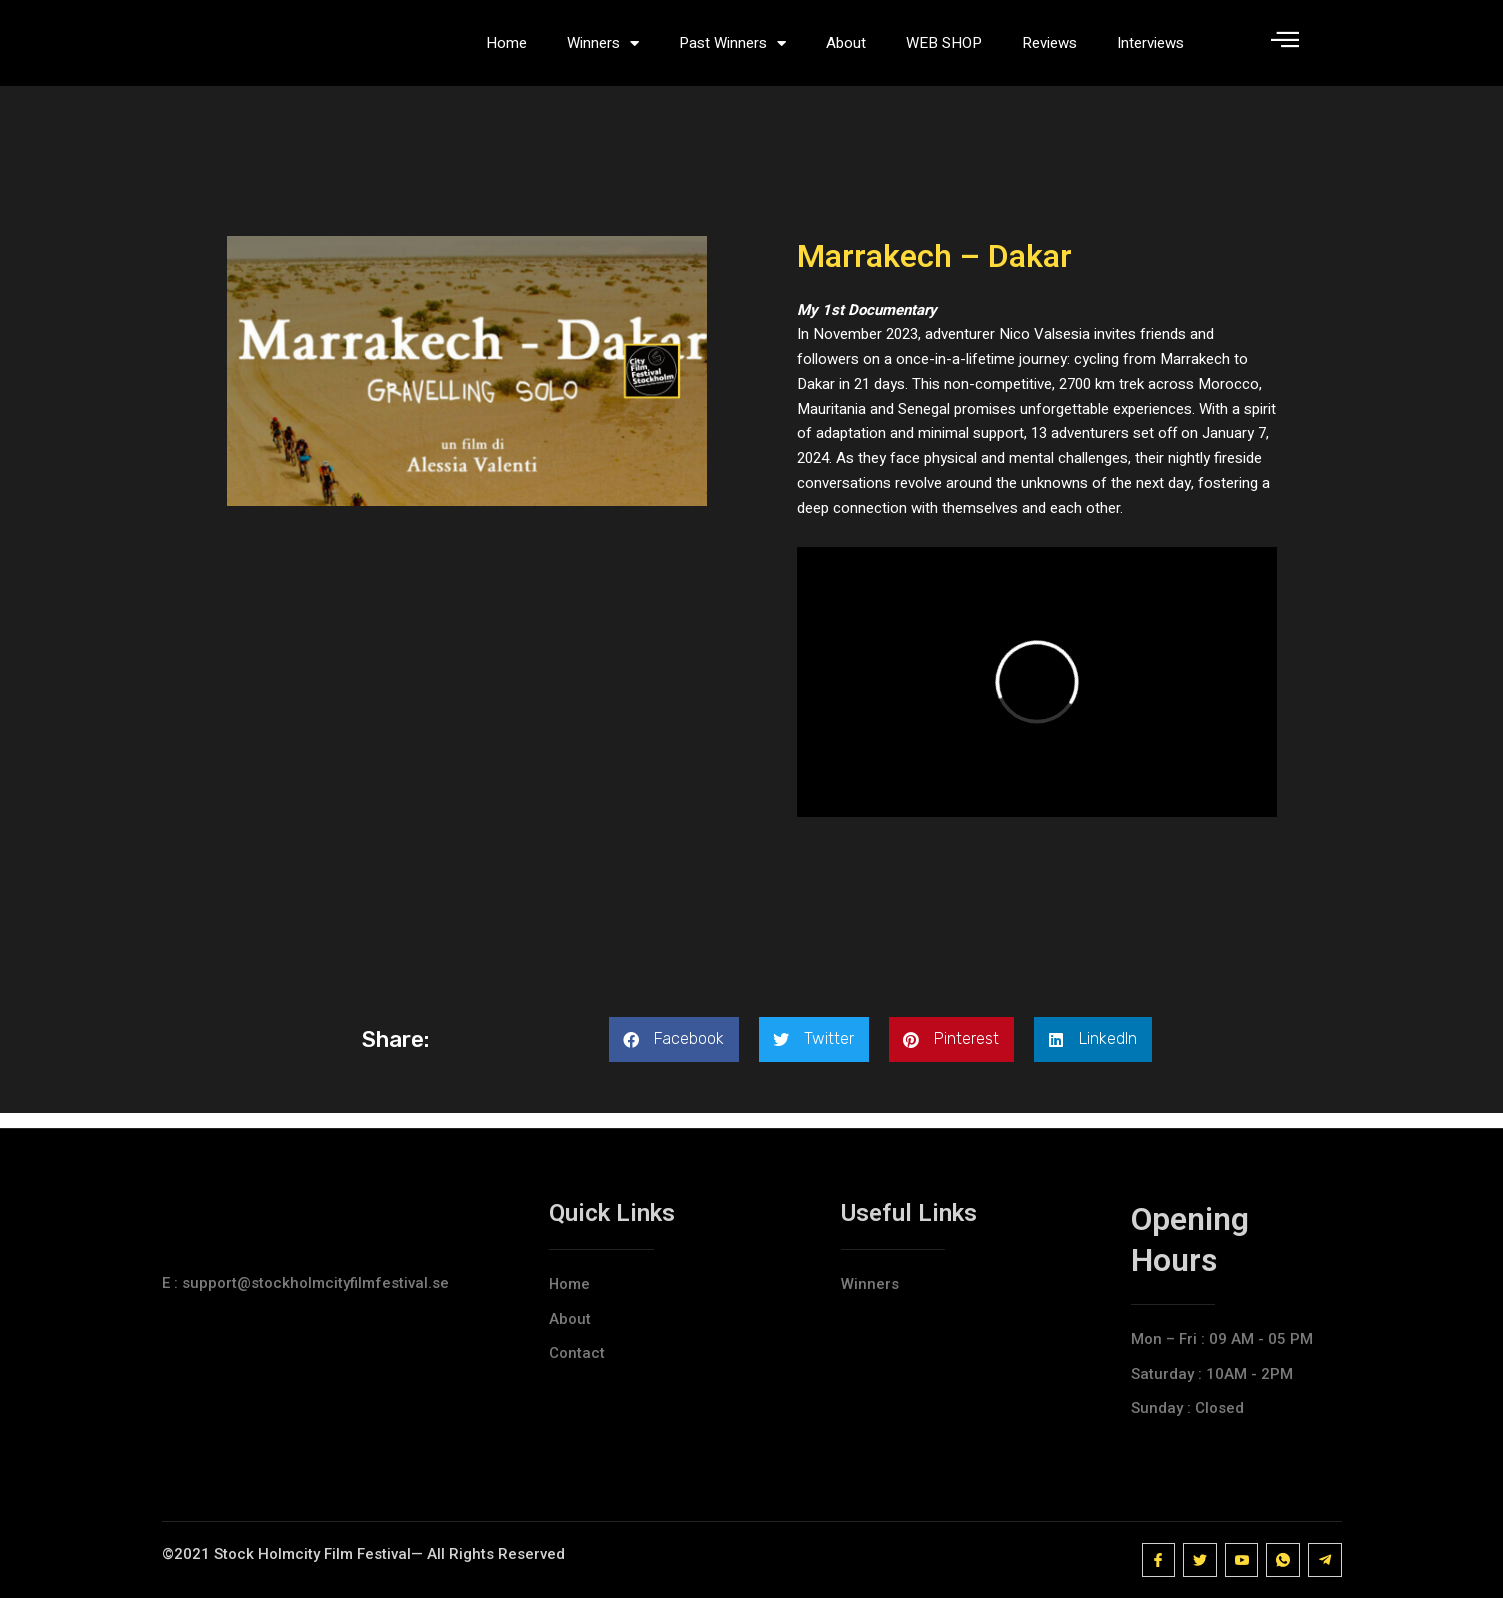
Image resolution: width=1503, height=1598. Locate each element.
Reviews (1049, 50)
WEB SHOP (944, 50)
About (846, 50)
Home (506, 50)
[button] (674, 1054)
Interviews (1150, 50)
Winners (603, 50)
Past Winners (732, 50)
